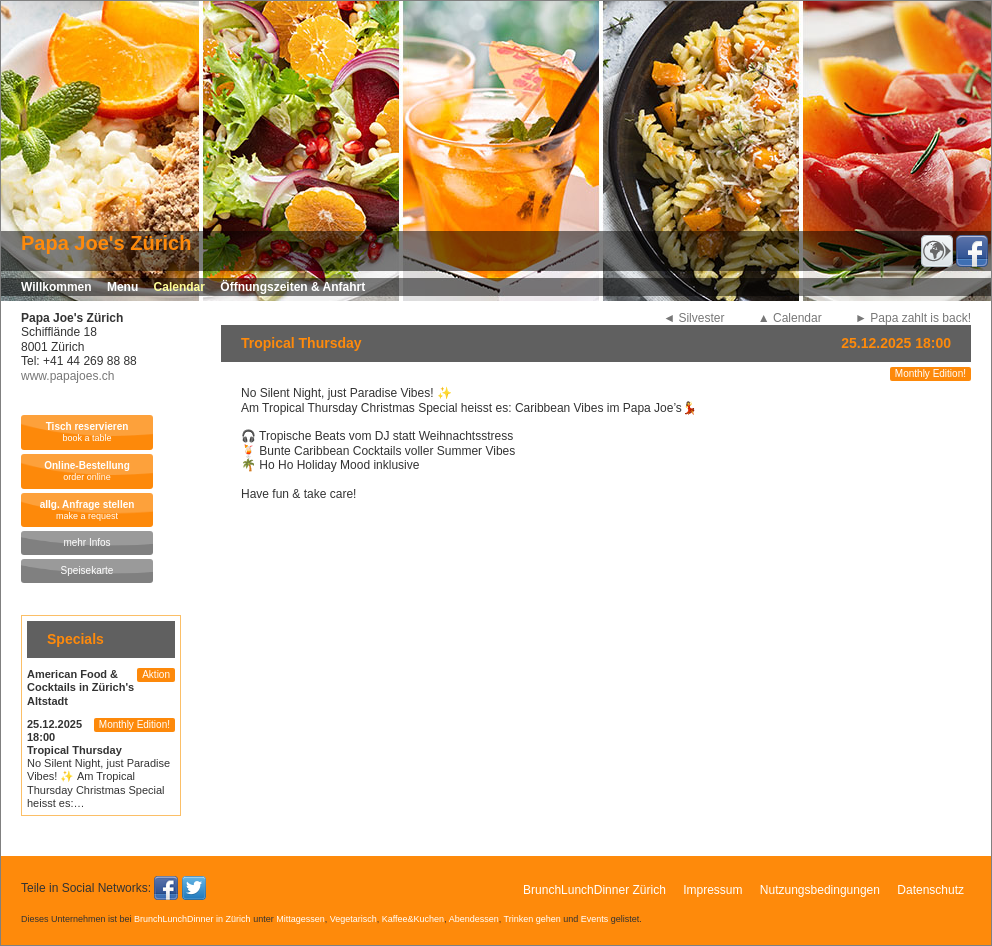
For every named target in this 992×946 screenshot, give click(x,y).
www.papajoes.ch (67, 376)
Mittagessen (300, 919)
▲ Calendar (790, 318)
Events (595, 919)
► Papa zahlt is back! (913, 318)
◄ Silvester (693, 318)
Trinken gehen (532, 919)
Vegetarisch (353, 919)
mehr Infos (86, 542)
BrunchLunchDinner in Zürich (192, 919)
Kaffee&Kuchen (413, 919)
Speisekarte (87, 570)
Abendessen (474, 919)
